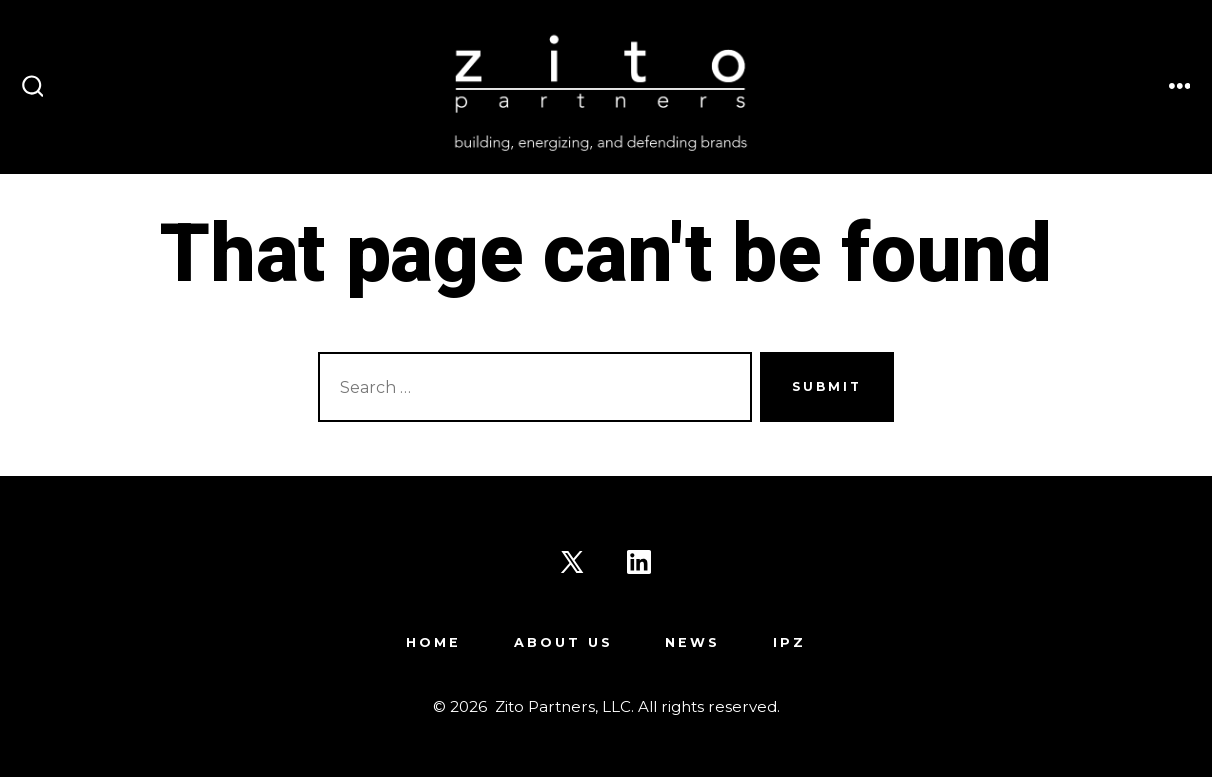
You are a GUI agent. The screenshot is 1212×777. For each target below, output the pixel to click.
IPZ (789, 642)
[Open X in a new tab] (572, 562)
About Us (563, 642)
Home (433, 642)
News (692, 642)
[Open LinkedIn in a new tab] (639, 562)
